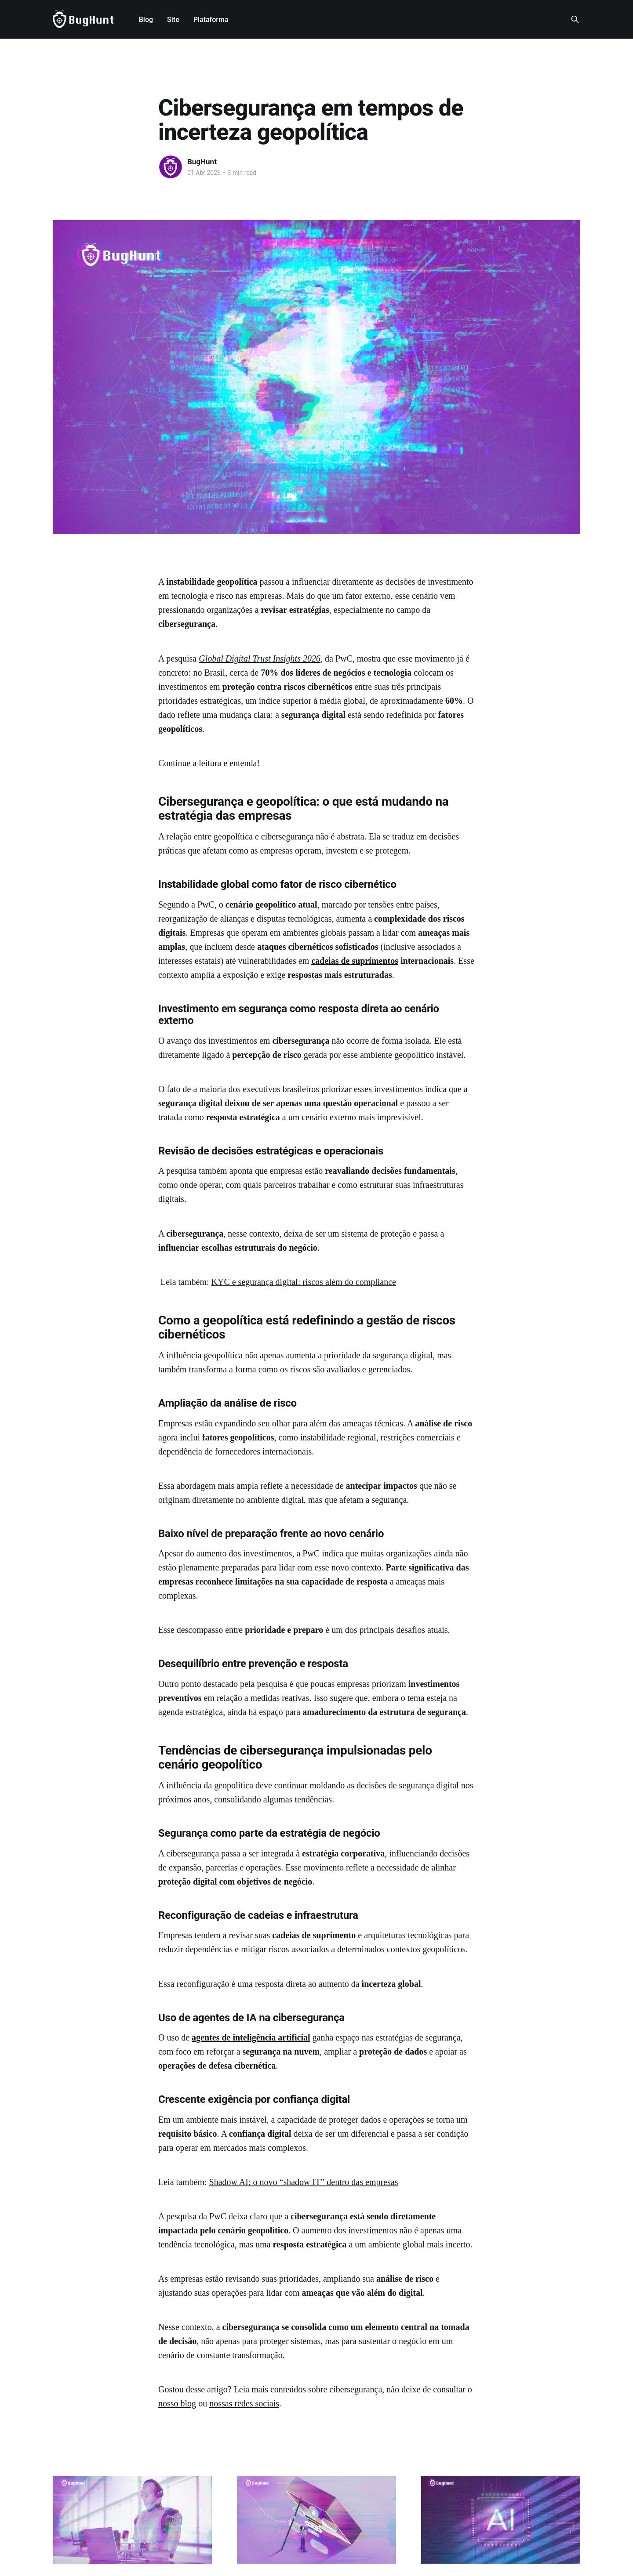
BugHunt (202, 161)
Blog (146, 19)
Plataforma (211, 19)
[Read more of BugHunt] (170, 167)
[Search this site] (575, 19)
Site (173, 19)
